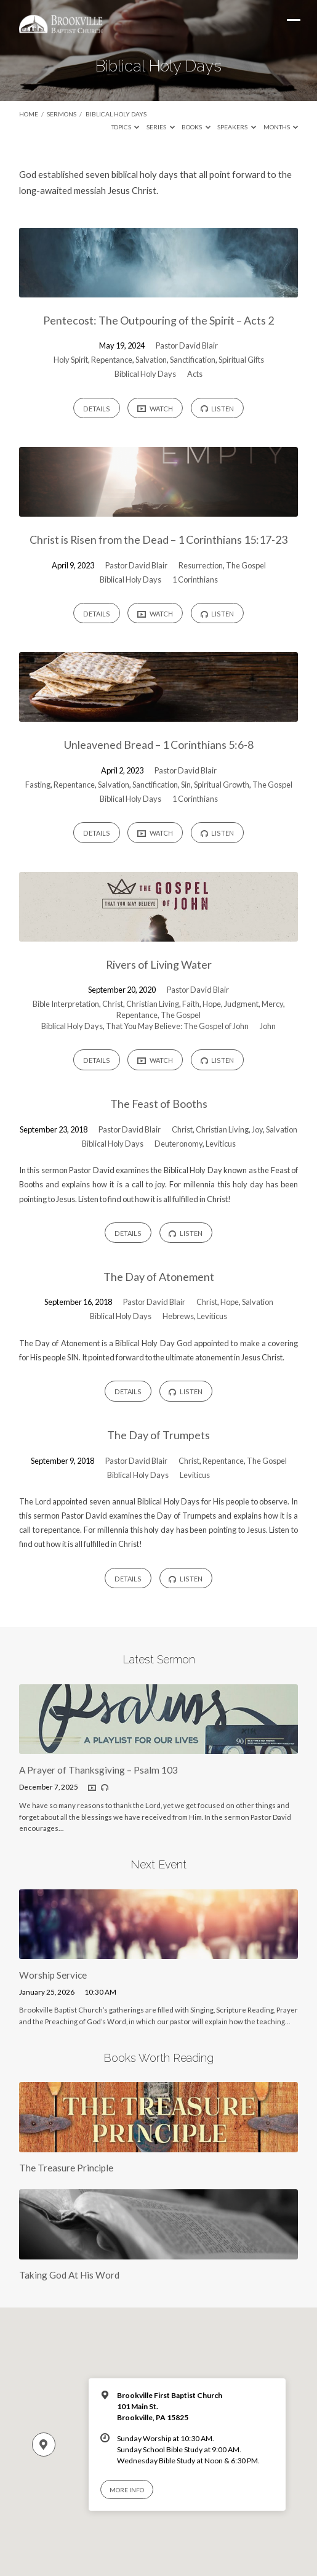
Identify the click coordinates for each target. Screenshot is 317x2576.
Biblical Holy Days (116, 114)
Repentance (111, 360)
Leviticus (221, 1144)
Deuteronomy (178, 1144)
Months (281, 127)
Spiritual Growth (221, 784)
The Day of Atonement (158, 1276)
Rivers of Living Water (159, 964)
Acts (195, 374)
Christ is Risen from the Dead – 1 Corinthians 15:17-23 (158, 539)
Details (96, 409)
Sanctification (192, 360)
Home (28, 114)
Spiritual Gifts (241, 360)
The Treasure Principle (66, 2167)
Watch (155, 408)
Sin (186, 784)
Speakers (236, 127)
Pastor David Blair (187, 345)
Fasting (37, 784)
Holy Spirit (71, 360)
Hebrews (178, 1316)
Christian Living (152, 1004)
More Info (127, 2489)
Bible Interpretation (66, 1004)
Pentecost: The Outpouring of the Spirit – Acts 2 (158, 320)
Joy (257, 1129)
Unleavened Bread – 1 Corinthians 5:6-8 (159, 744)
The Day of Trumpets (158, 1435)
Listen (218, 409)
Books (196, 127)
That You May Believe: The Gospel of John (177, 1026)
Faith (190, 1004)
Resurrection (201, 565)
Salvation (151, 360)
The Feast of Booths (158, 1103)
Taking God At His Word (69, 2274)
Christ (112, 1004)
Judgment (241, 1004)
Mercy (272, 1004)
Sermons (61, 114)
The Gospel (246, 565)
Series (160, 127)
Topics (125, 127)
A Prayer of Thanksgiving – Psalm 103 (98, 1769)
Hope (212, 1004)
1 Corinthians (195, 579)
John (268, 1026)
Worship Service (53, 1974)
